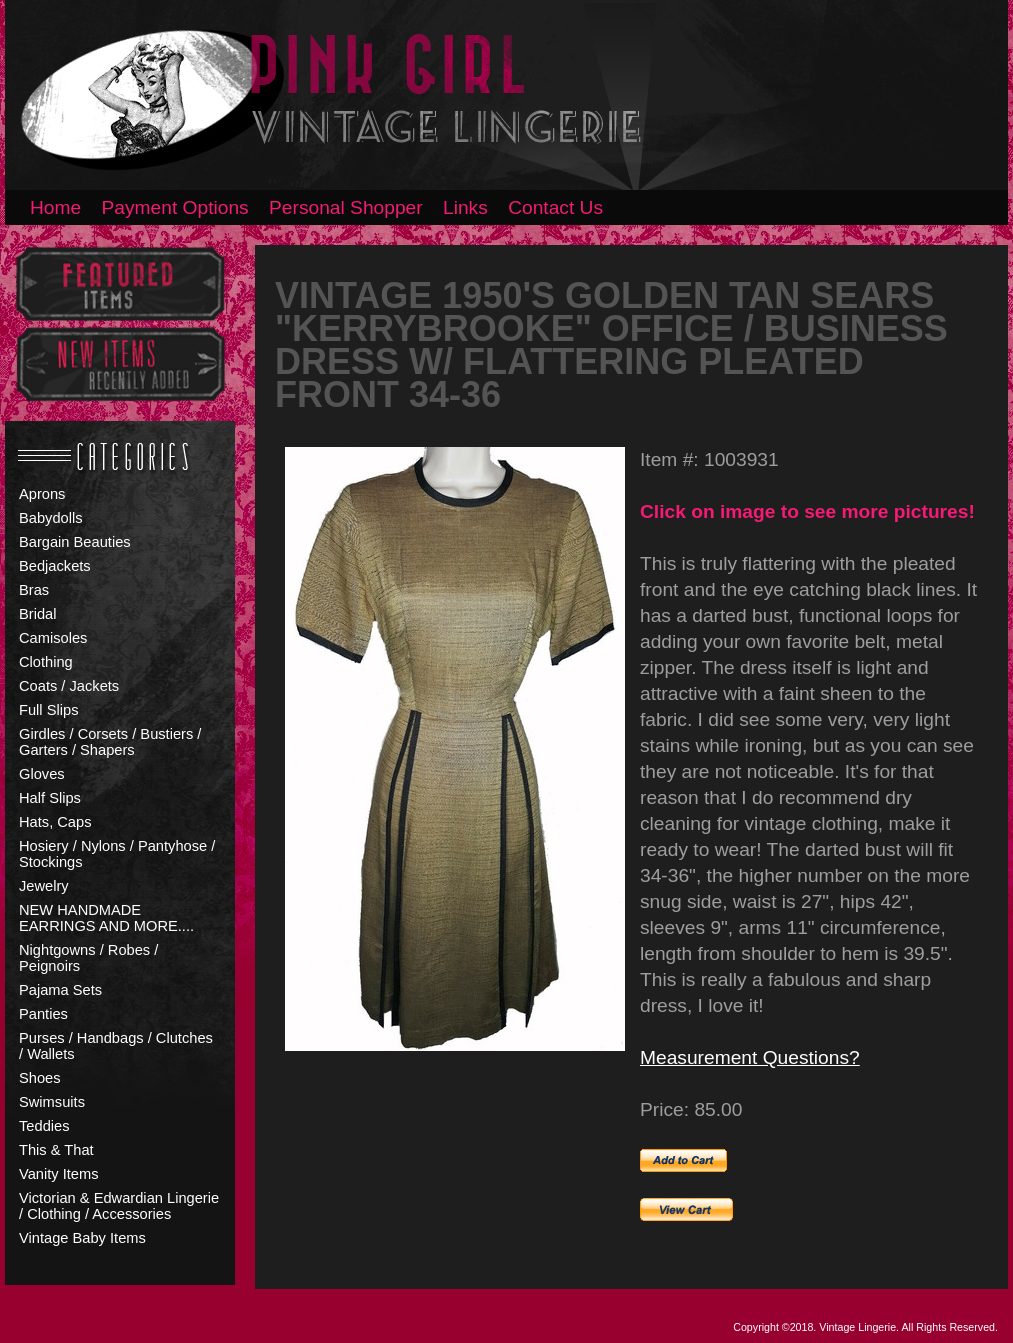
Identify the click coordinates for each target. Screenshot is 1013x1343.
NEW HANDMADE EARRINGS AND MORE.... (106, 918)
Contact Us (555, 207)
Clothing (46, 662)
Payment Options (175, 207)
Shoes (40, 1078)
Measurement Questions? (750, 1057)
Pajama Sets (60, 990)
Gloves (42, 774)
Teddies (44, 1126)
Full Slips (48, 710)
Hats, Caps (55, 822)
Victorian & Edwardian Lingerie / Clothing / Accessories (119, 1206)
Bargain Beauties (75, 542)
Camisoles (53, 638)
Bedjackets (55, 566)
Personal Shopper (346, 207)
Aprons (42, 494)
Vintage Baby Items (82, 1238)
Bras (34, 590)
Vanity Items (59, 1174)
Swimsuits (52, 1102)
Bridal (37, 614)
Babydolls (51, 518)
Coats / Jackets (69, 686)
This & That (56, 1150)
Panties (43, 1014)
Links (465, 207)
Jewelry (44, 886)
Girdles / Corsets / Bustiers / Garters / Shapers (110, 742)
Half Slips (50, 798)
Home (55, 207)
